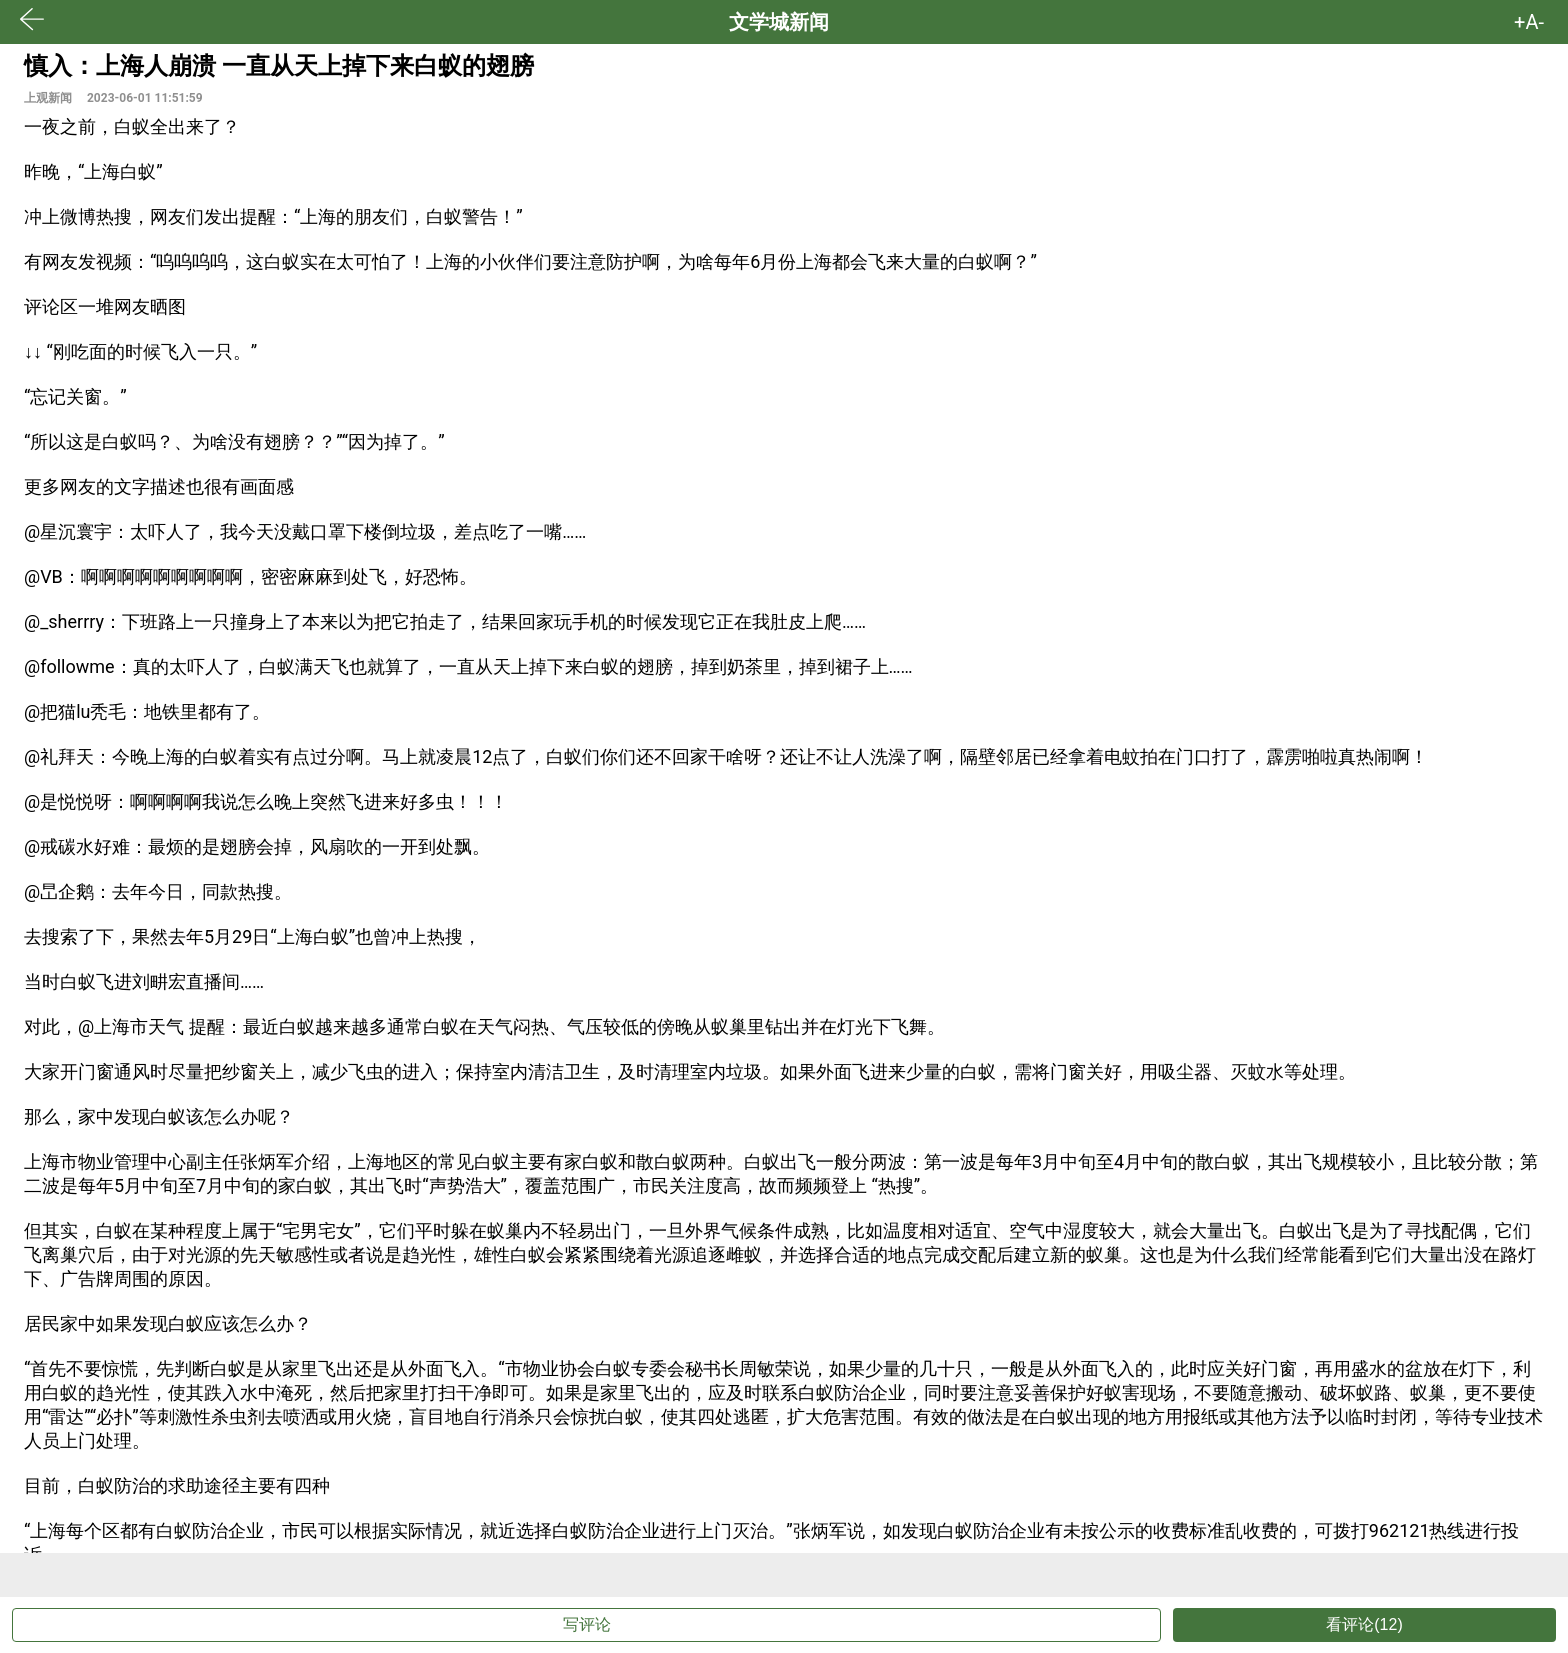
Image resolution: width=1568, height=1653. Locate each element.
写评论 (587, 1624)
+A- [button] (1529, 22)
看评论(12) (1364, 1624)
